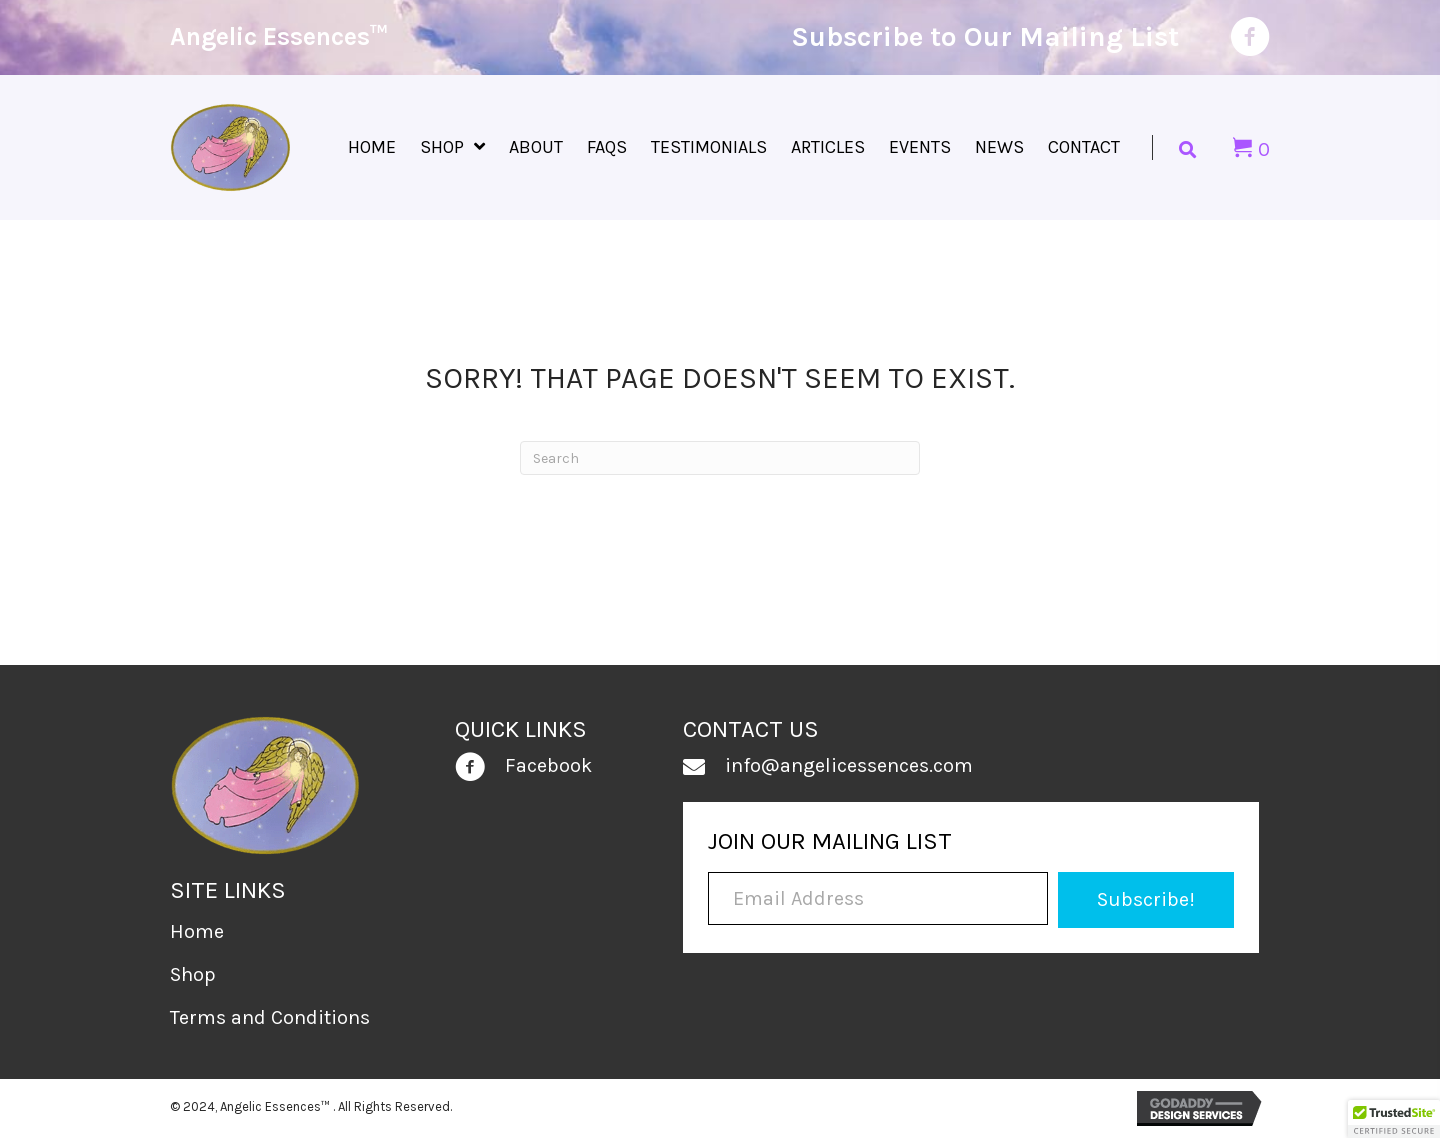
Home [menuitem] (197, 931)
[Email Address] (878, 898)
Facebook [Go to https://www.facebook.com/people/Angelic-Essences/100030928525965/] (548, 765)
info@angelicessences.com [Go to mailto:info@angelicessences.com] (849, 765)
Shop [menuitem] (193, 974)
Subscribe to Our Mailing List (985, 36)
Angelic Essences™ (279, 36)
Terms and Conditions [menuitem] (270, 1017)
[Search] (720, 458)
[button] (1145, 900)
